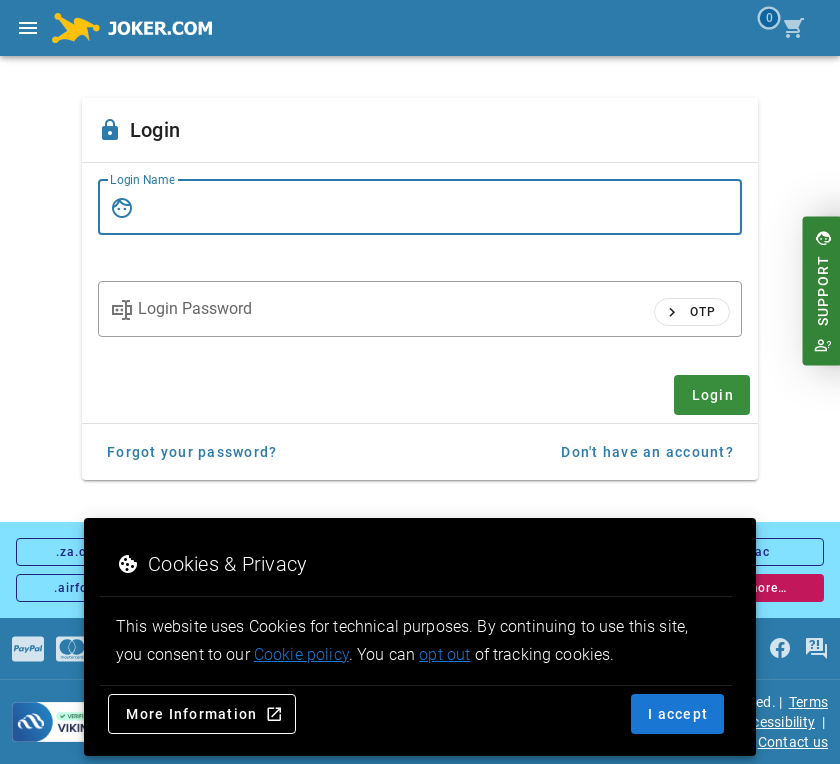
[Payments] (28, 649)
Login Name (142, 180)
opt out (444, 654)
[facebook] (780, 649)
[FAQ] (816, 649)
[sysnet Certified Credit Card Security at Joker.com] (79, 722)
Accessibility (775, 722)
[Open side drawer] (28, 28)
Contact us (793, 742)
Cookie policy (301, 654)
